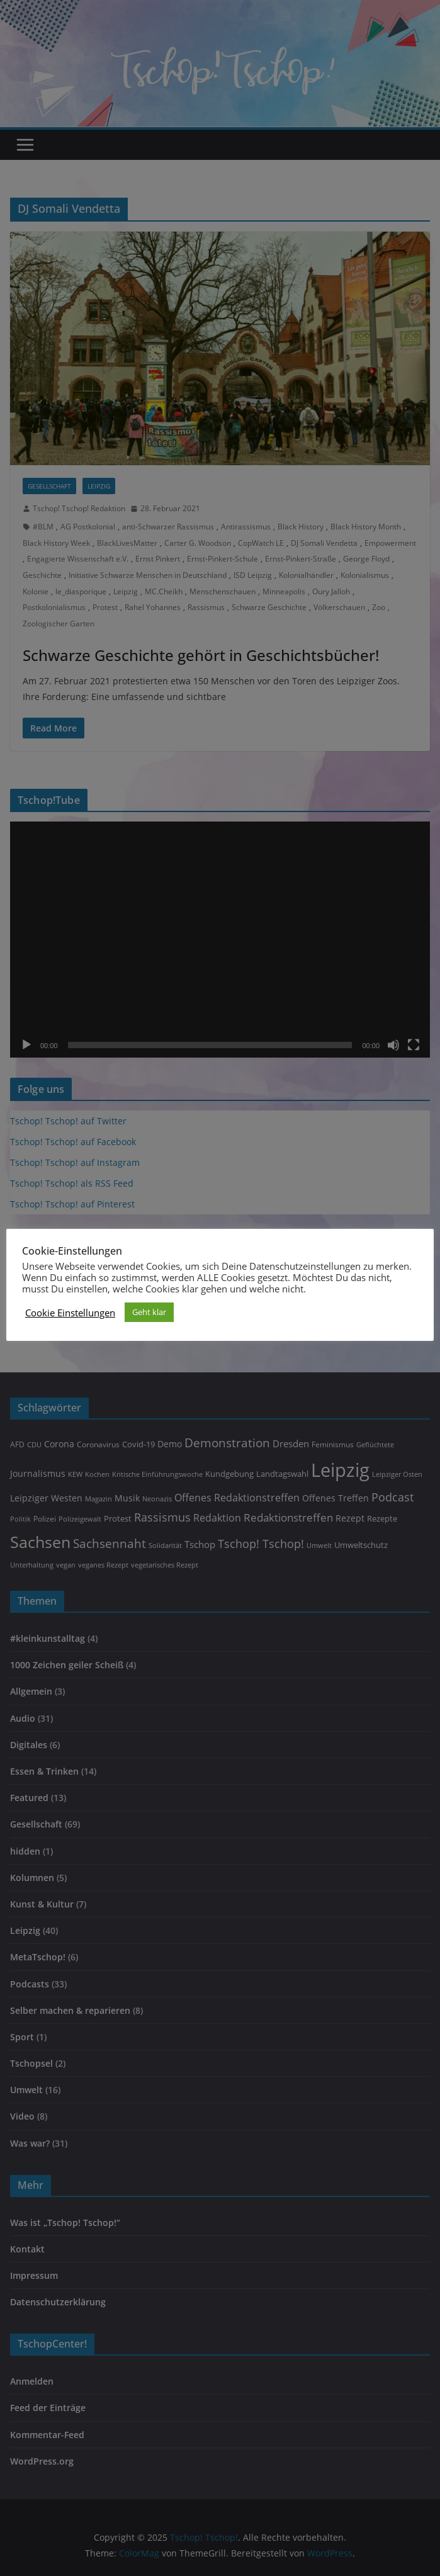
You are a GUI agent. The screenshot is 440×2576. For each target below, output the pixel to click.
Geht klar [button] (149, 1312)
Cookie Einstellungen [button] (70, 1312)
